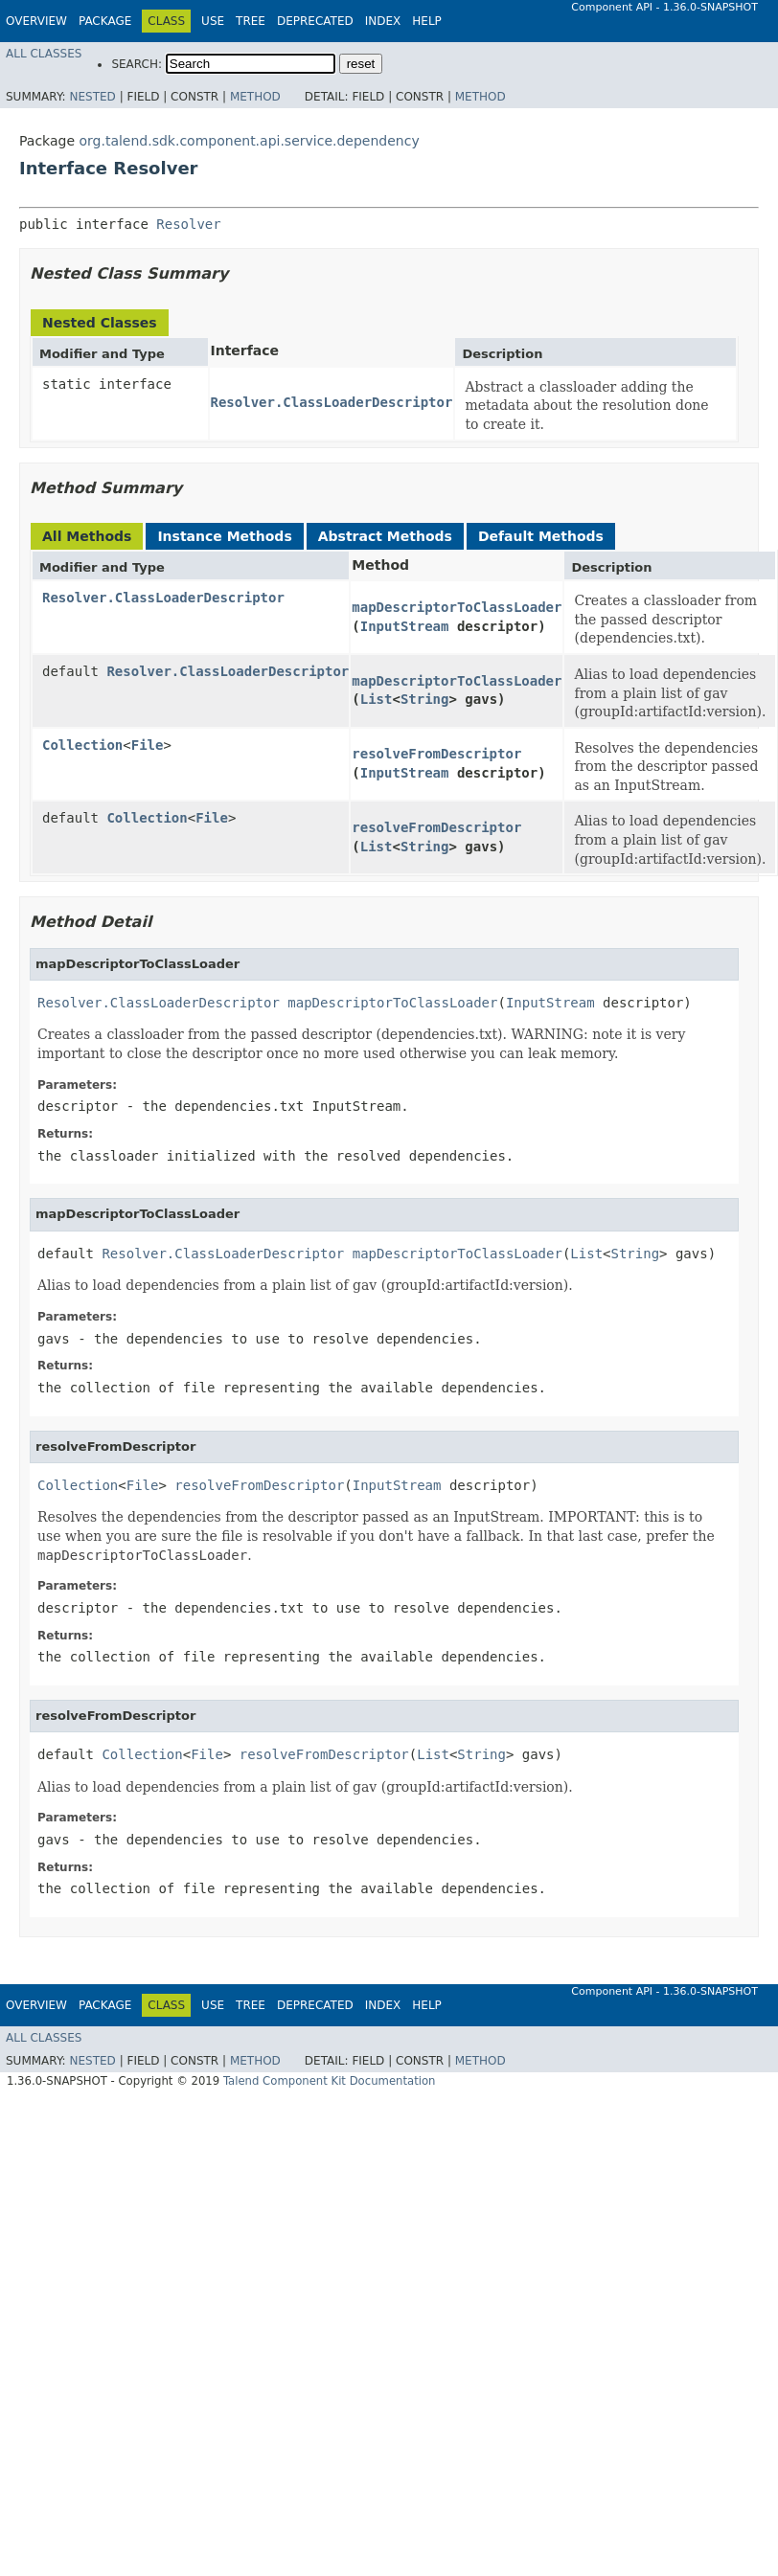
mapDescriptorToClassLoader (456, 607)
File (147, 745)
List (376, 699)
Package (105, 21)
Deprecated (315, 21)
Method (255, 96)
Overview (36, 21)
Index (383, 21)
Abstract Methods (385, 536)
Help (427, 21)
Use (212, 21)
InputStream (404, 626)
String (424, 699)
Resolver (188, 224)
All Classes (43, 53)
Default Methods (541, 536)
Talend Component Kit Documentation (329, 2081)
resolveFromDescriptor (436, 753)
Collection (82, 745)
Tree (250, 21)
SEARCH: (136, 64)
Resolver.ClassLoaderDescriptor (332, 402)
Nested (92, 96)
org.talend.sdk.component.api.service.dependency (249, 140)
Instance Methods (224, 536)
